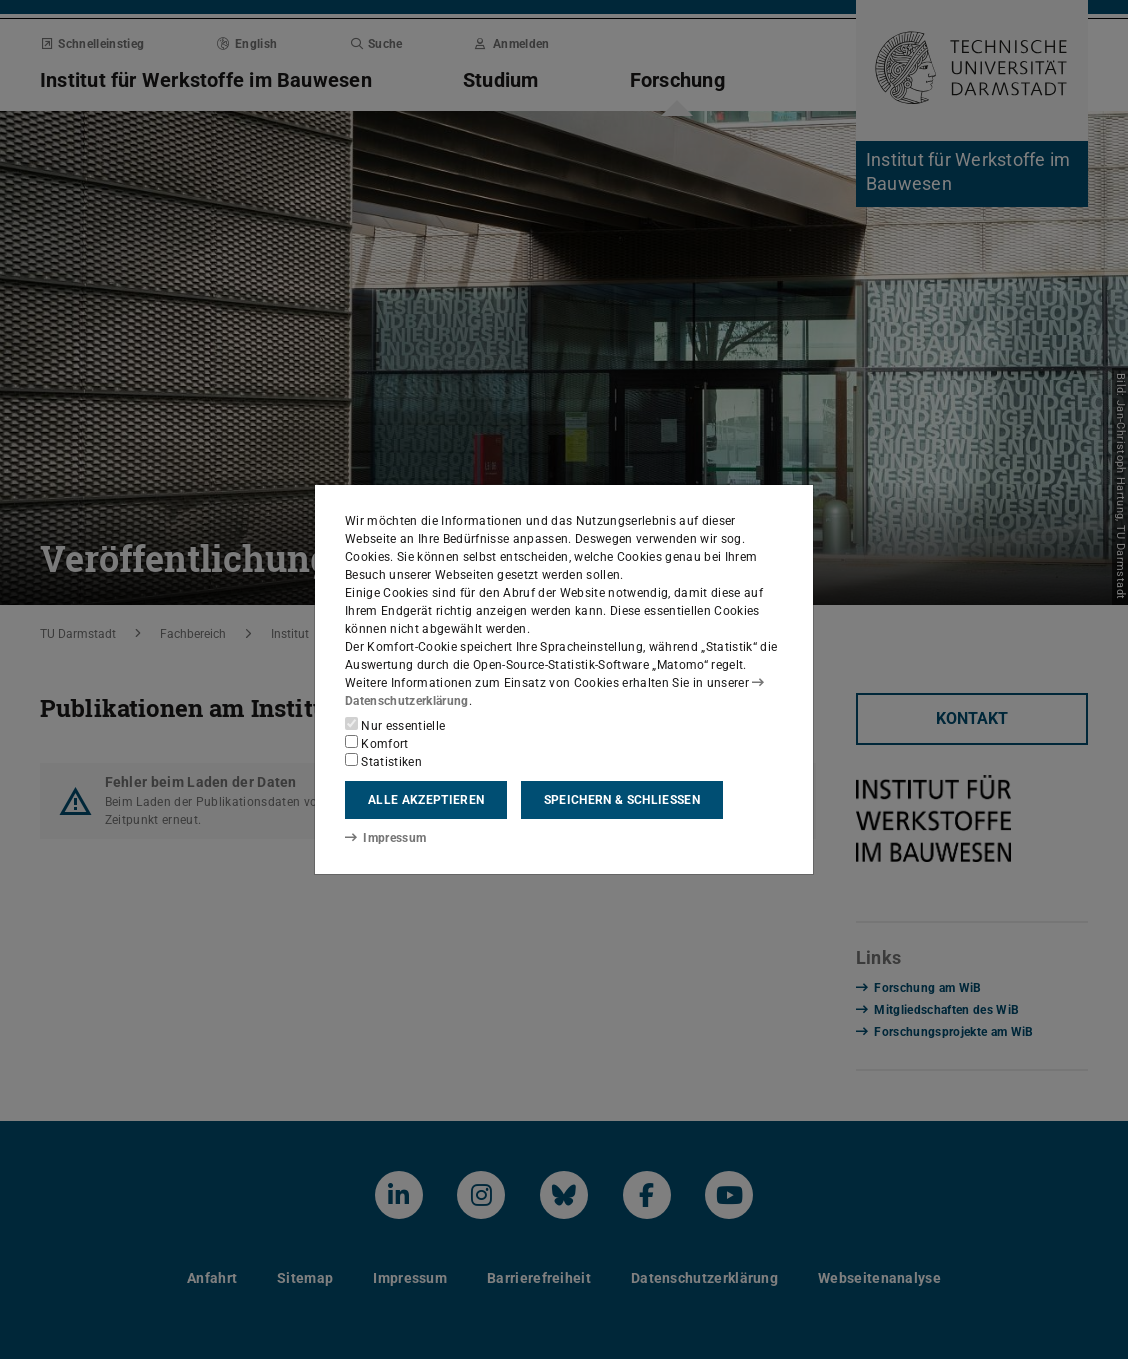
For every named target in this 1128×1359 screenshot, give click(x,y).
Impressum (385, 838)
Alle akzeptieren (426, 800)
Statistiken (383, 761)
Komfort (377, 743)
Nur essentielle (395, 725)
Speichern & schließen (622, 800)
